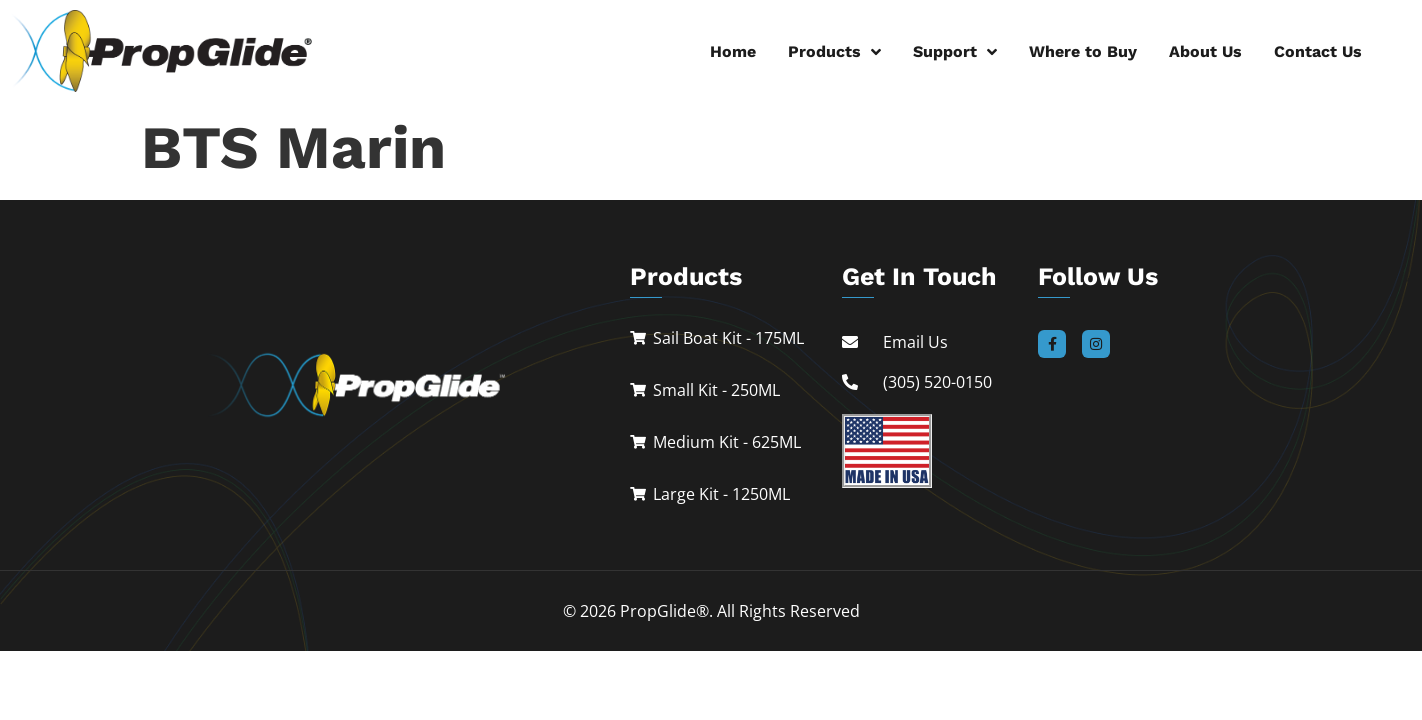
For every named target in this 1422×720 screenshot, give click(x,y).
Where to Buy (1083, 51)
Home (733, 51)
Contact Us (1318, 51)
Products (834, 52)
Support (955, 52)
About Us (1205, 51)
